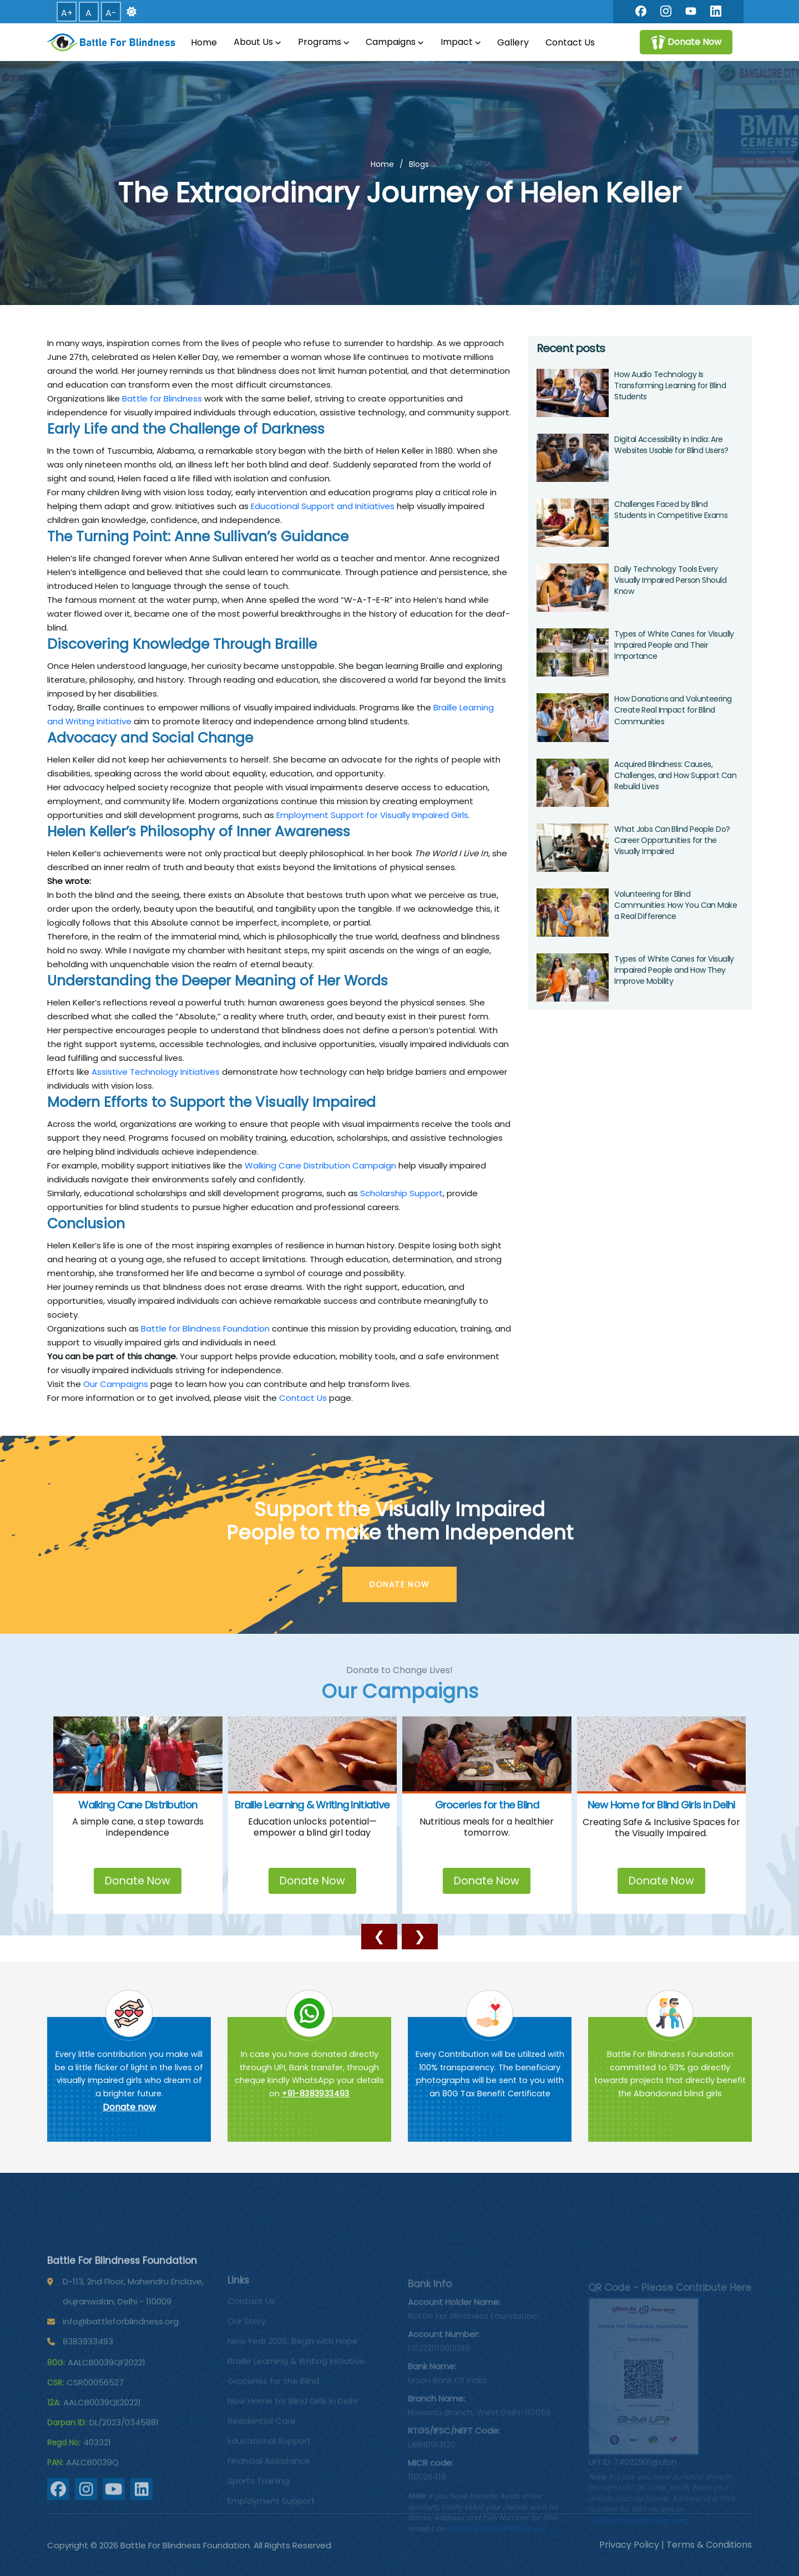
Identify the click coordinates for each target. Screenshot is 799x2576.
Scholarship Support (401, 1193)
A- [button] (111, 13)
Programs (324, 41)
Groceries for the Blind (487, 1805)
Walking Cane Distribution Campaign (320, 1165)
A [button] (88, 13)
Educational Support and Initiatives (323, 506)
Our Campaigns (115, 1384)
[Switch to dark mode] (131, 12)
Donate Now (137, 1880)
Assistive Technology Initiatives (156, 1072)
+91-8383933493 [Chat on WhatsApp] (316, 2093)
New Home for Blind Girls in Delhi (661, 1805)
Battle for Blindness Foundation (205, 1328)
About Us (257, 41)
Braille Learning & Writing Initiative (312, 1805)
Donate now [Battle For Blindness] (129, 2107)
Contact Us (570, 42)
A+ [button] (67, 13)
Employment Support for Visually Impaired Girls (372, 815)
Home (204, 42)
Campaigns (395, 41)
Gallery (513, 42)
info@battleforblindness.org (121, 2359)
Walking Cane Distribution (137, 1805)
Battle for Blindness (162, 398)
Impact (461, 41)
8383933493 (88, 2379)
